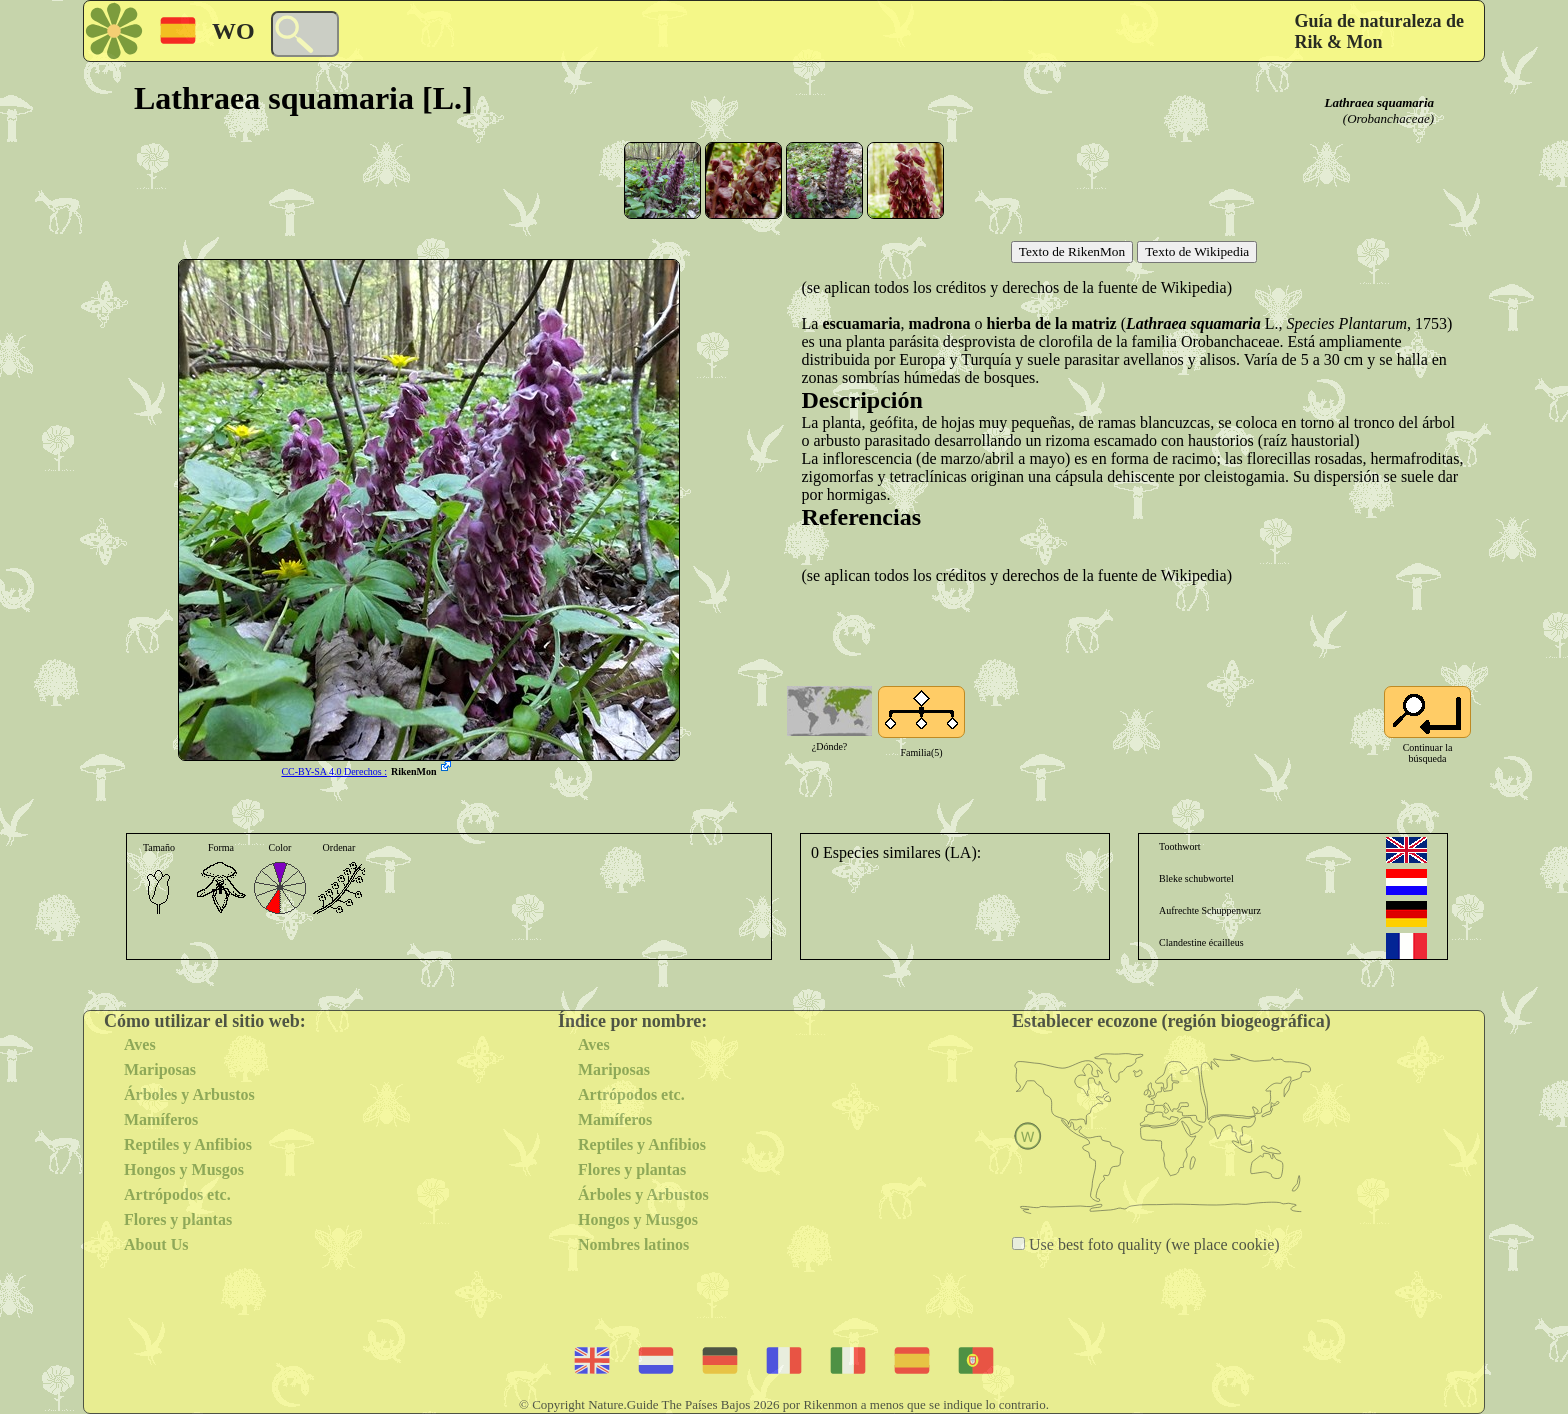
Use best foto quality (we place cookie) (1152, 1244)
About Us (156, 1244)
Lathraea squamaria (1379, 102)
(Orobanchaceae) (1388, 118)
